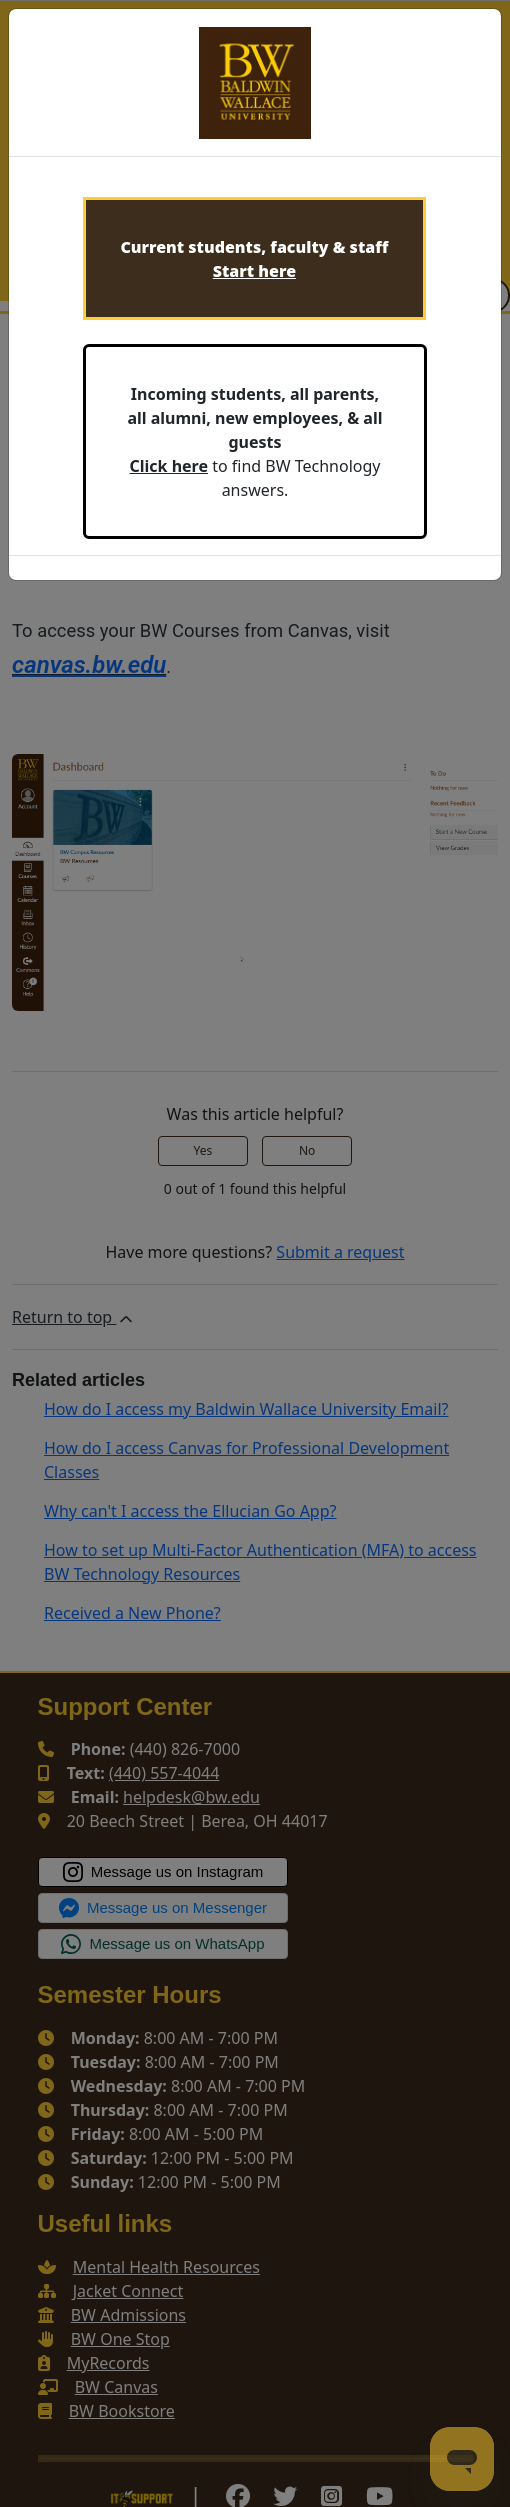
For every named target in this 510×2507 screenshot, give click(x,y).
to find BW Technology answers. (254, 442)
